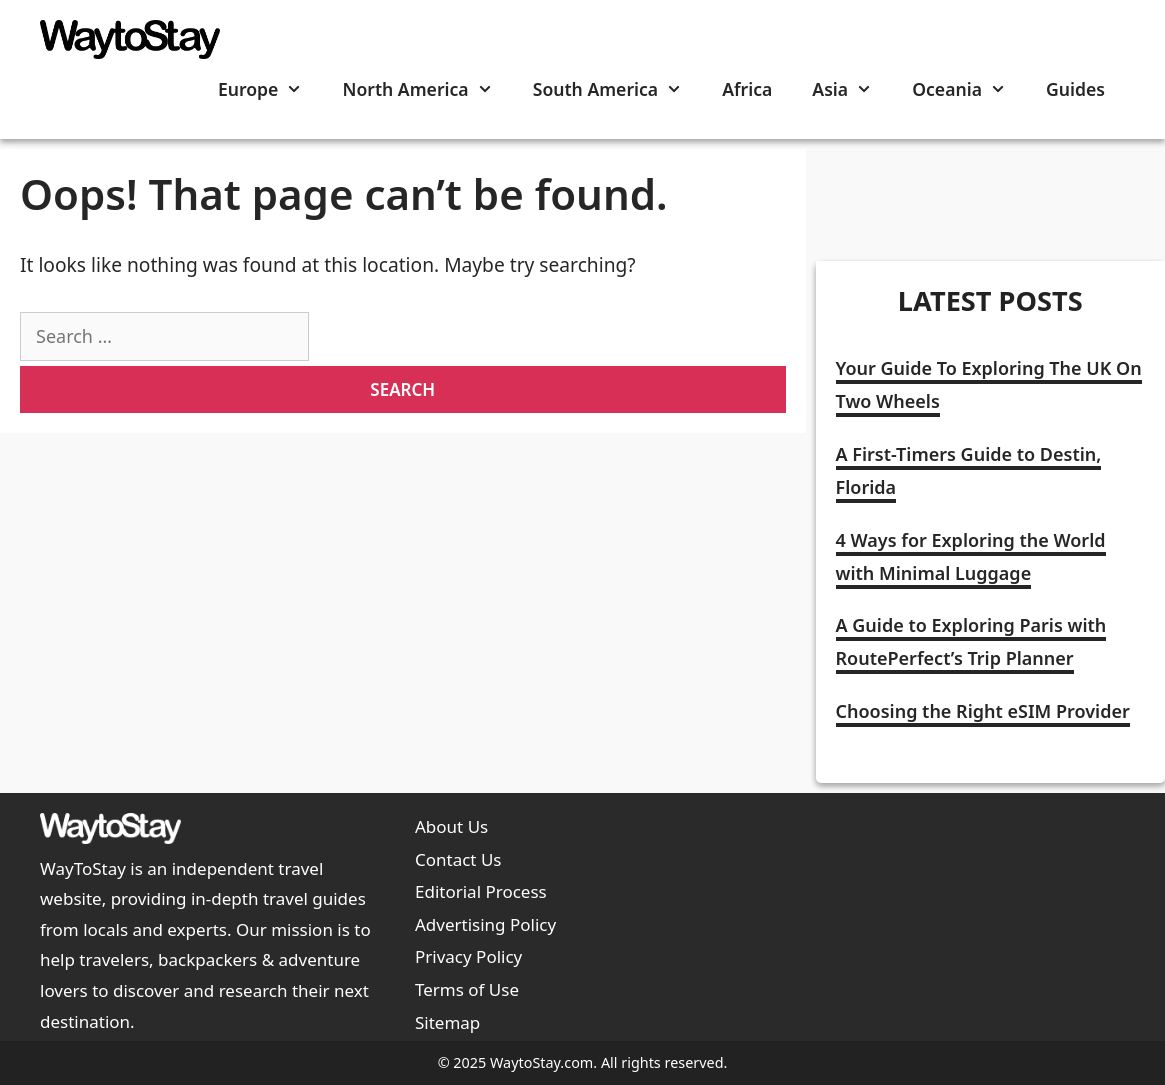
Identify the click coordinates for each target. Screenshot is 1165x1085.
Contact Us (458, 859)
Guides (1075, 89)
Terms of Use (467, 989)
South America (618, 89)
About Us (451, 826)
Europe (270, 89)
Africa (747, 89)
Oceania (969, 89)
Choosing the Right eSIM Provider (983, 711)
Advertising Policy (485, 924)
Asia (852, 89)
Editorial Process (481, 891)
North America (427, 89)
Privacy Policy (468, 956)
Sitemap (447, 1022)
